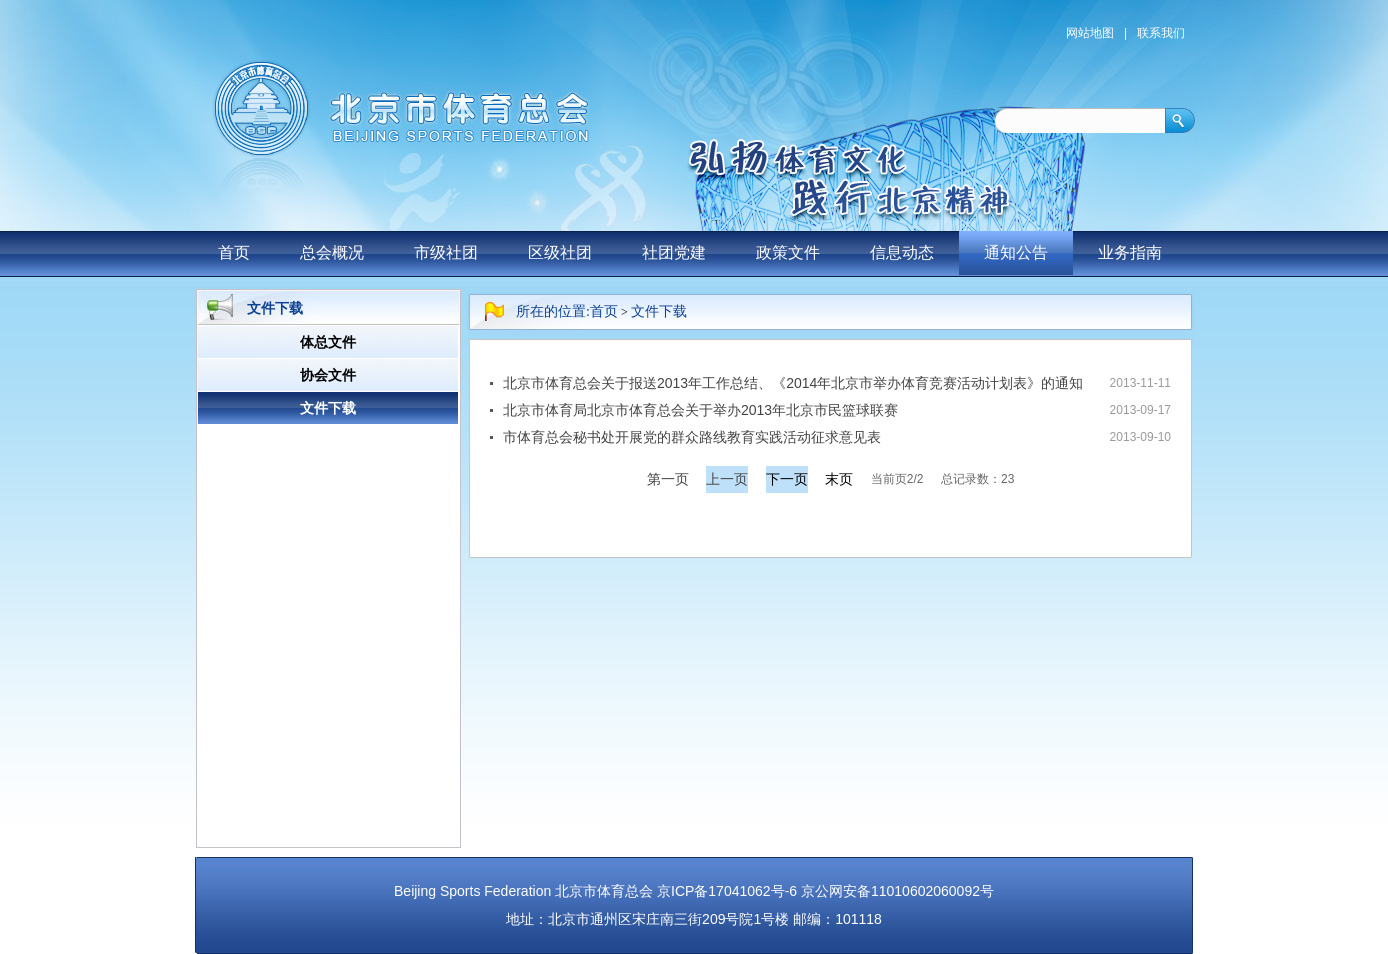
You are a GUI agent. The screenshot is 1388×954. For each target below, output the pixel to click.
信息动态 (902, 252)
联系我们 (1161, 33)
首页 (234, 252)
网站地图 (1090, 33)
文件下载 (659, 311)
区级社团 (560, 252)
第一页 (668, 479)
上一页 (727, 479)
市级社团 (446, 252)
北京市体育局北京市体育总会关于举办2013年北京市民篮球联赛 (700, 410)
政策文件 (788, 252)
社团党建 (674, 252)
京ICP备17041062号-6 (727, 891)
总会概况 (332, 252)
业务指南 (1130, 252)
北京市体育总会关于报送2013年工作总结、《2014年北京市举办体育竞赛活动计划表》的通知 (793, 383)
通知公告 (1016, 252)
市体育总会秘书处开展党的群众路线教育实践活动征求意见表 (692, 437)
